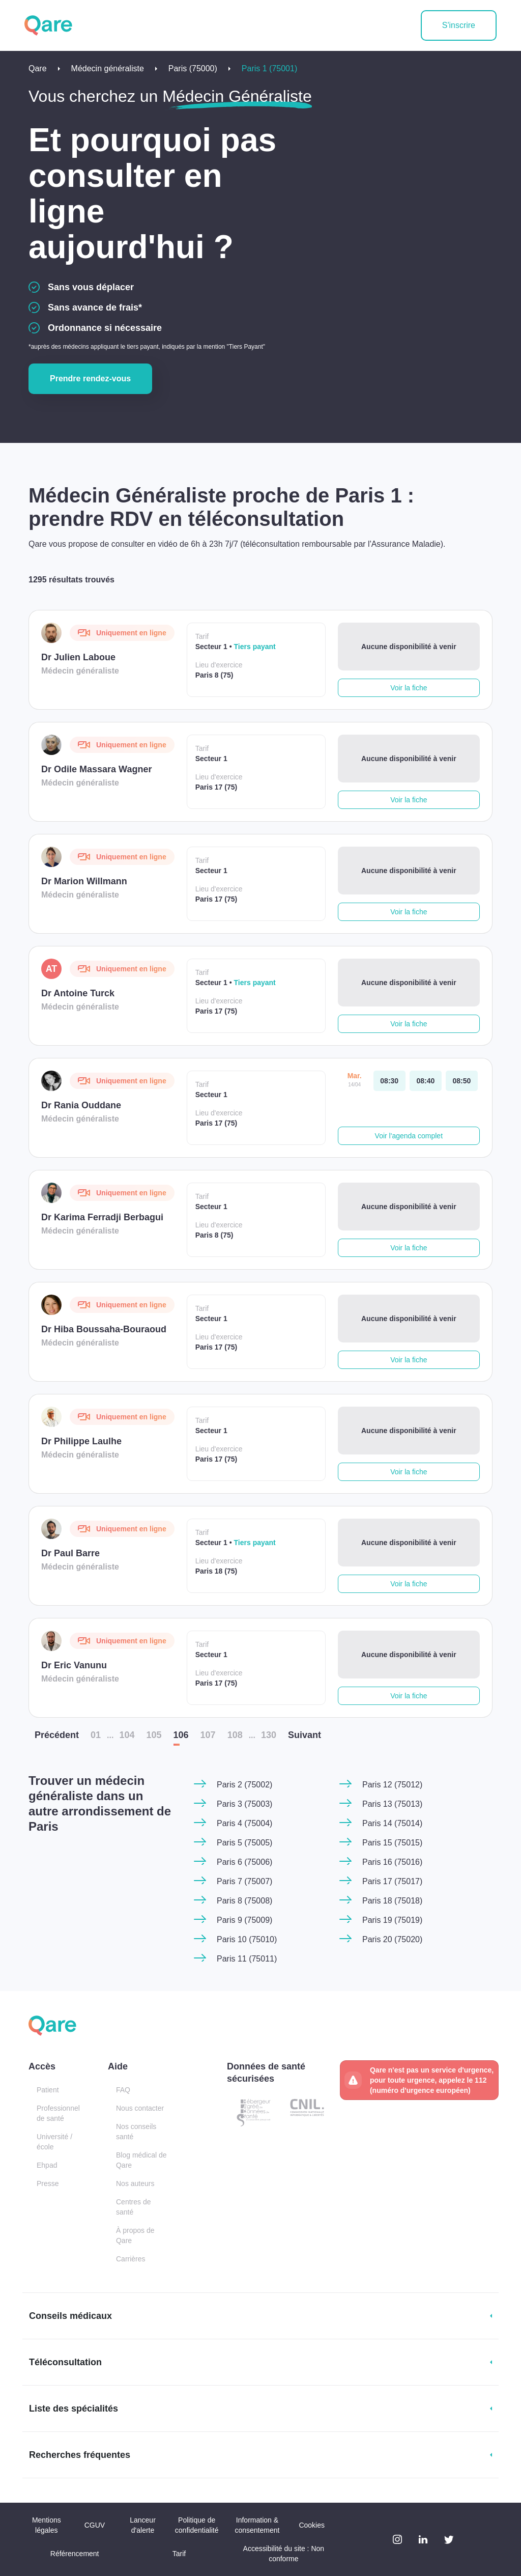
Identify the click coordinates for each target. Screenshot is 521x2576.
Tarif (179, 2554)
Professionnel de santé (58, 2113)
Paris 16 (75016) (392, 1862)
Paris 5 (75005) (244, 1842)
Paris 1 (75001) (269, 68)
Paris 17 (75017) (392, 1881)
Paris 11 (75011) (247, 1958)
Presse (48, 2183)
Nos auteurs (135, 2183)
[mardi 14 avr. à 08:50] (462, 1081)
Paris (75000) (192, 68)
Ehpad (47, 2165)
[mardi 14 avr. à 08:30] (389, 1081)
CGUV (94, 2525)
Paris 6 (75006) (244, 1862)
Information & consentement (257, 2525)
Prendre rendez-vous (90, 378)
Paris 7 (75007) (244, 1881)
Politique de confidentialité (197, 2525)
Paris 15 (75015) (392, 1842)
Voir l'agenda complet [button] (409, 1136)
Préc (57, 1735)
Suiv (304, 1735)
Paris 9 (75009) (244, 1920)
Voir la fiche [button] (408, 688)
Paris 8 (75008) (244, 1900)
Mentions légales (46, 2525)
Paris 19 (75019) (392, 1920)
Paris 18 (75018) (392, 1900)
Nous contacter (140, 2108)
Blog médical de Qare (141, 2160)
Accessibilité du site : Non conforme (284, 2553)
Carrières (131, 2259)
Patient (48, 2090)
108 (235, 1735)
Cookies (312, 2525)
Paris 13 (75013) (392, 1804)
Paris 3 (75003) (244, 1804)
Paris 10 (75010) (247, 1939)
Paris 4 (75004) (244, 1823)
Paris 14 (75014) (392, 1823)
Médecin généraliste (107, 68)
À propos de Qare (135, 2235)
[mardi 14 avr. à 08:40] (426, 1081)
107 (208, 1735)
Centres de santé (133, 2207)
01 (96, 1735)
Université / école (54, 2142)
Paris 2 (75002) (244, 1784)
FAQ (123, 2090)
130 (268, 1735)
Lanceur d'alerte (143, 2525)
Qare (37, 68)
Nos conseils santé (136, 2131)
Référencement (74, 2554)
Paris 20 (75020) (392, 1939)
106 (181, 1735)
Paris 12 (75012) (392, 1784)
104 (126, 1735)
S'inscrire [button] (458, 25)
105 (153, 1735)
